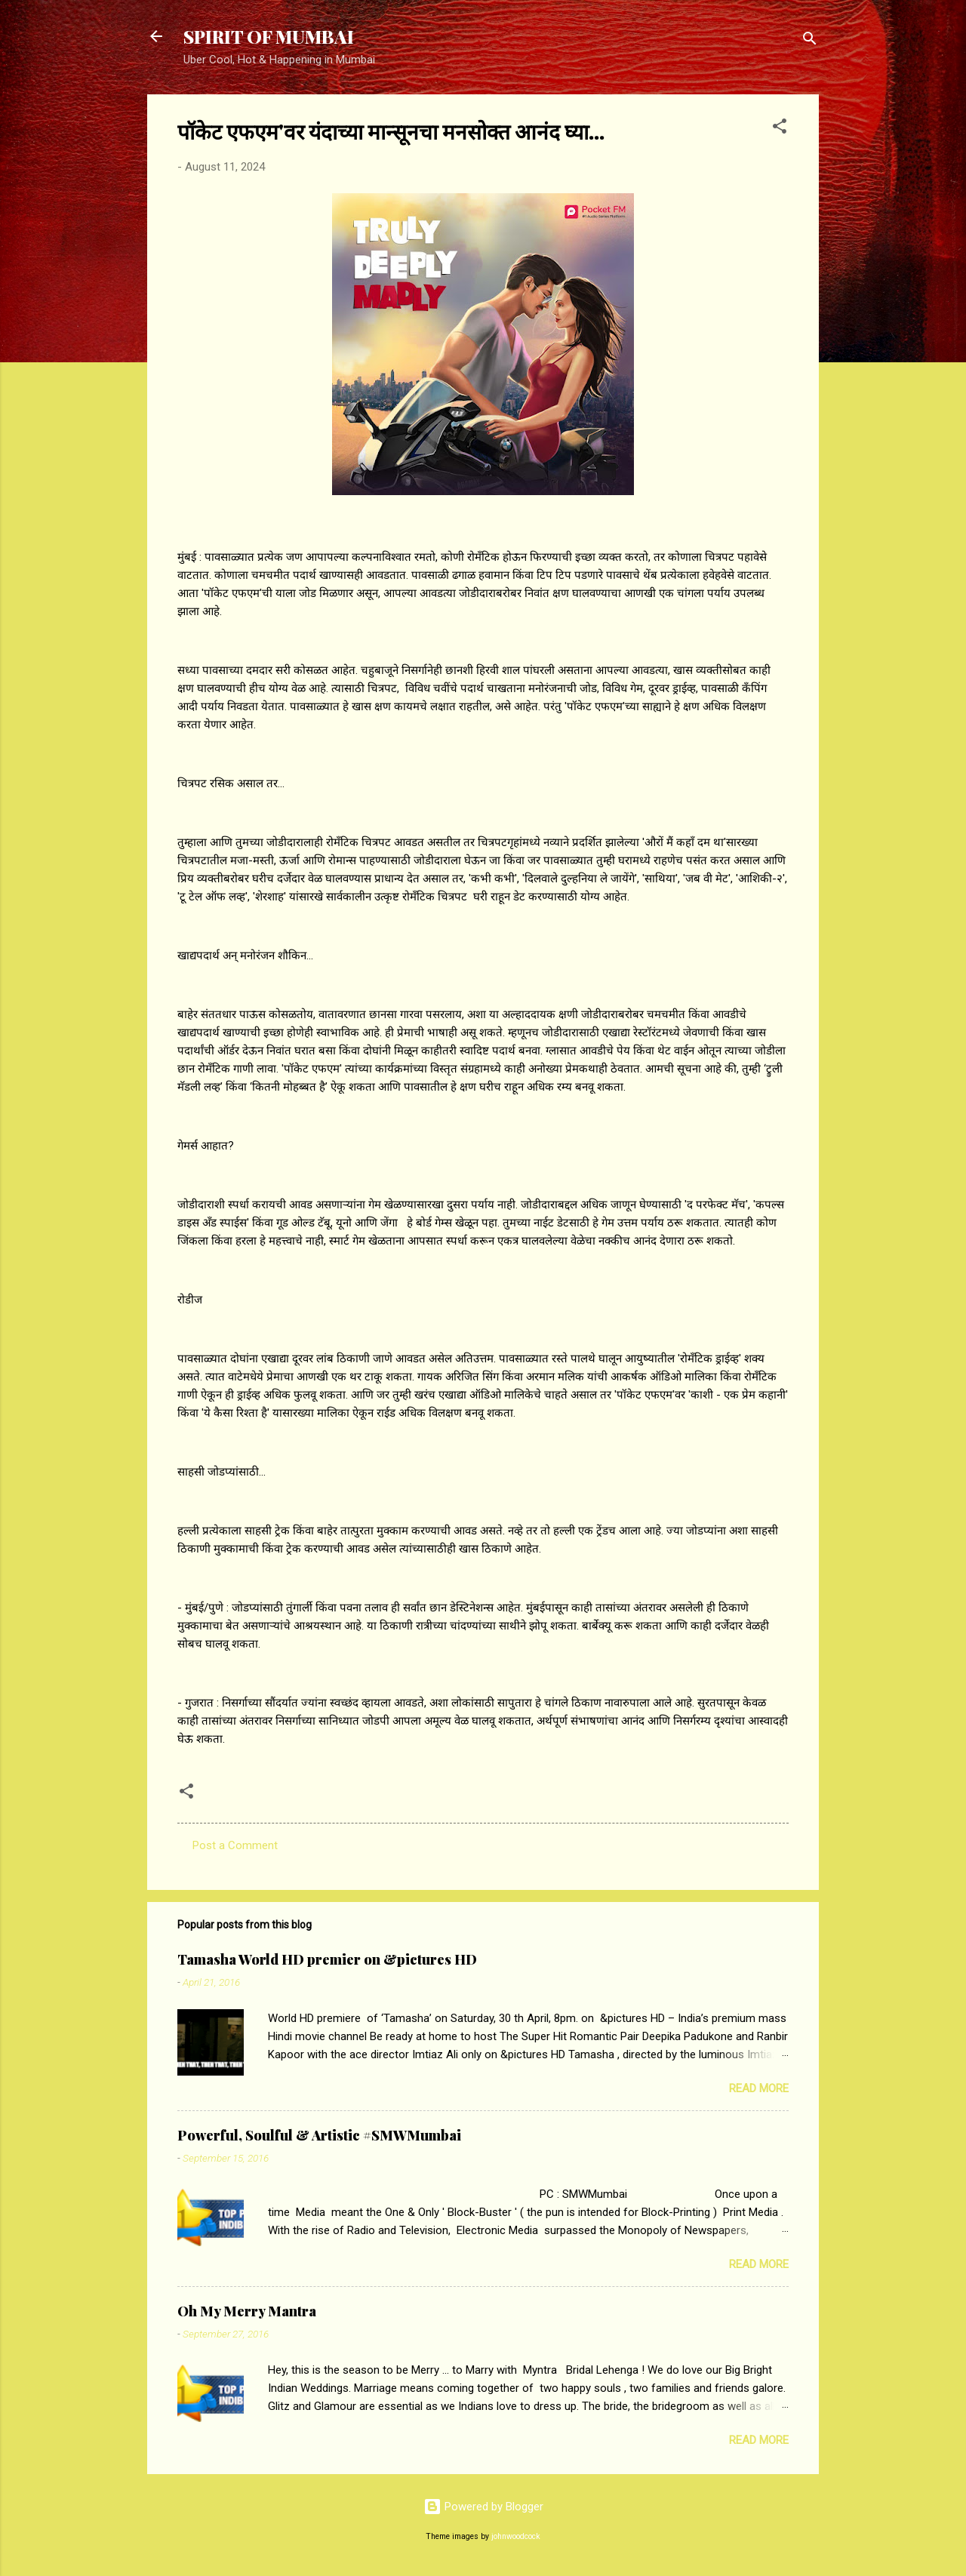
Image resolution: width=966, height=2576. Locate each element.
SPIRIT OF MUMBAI (268, 36)
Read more (759, 2088)
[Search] (810, 41)
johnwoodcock (515, 2536)
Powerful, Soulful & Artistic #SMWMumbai (319, 2135)
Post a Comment (235, 1845)
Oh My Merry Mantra (246, 2311)
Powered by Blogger (483, 2506)
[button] (780, 128)
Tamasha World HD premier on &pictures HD (327, 1959)
